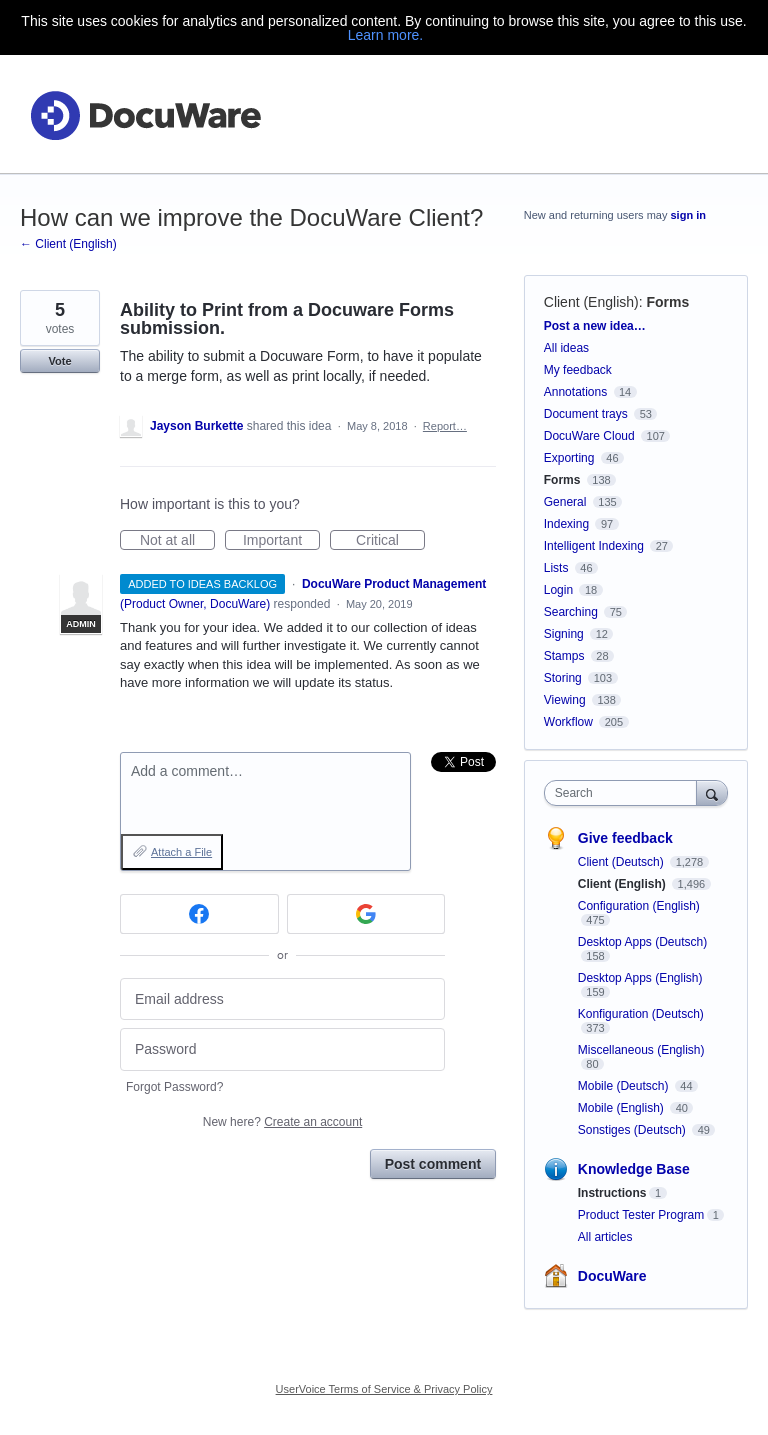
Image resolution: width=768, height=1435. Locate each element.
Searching (571, 612)
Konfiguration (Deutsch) (641, 1014)
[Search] (712, 792)
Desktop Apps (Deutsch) (642, 942)
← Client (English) (68, 244)
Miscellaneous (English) (641, 1050)
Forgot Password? (174, 1087)
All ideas (566, 348)
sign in (688, 215)
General (565, 502)
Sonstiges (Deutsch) (633, 1130)
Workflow (568, 722)
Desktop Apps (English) (640, 978)
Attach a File (181, 852)
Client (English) (591, 302)
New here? (282, 1122)
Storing (563, 678)
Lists (556, 568)
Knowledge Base (634, 1169)
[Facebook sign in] (199, 914)
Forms (667, 302)
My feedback (578, 370)
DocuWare (612, 1276)
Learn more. (385, 35)
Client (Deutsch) (622, 862)
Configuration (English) (639, 906)
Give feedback (625, 838)
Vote (59, 361)
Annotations (575, 392)
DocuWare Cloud (589, 436)
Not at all (177, 541)
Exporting (569, 458)
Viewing (565, 700)
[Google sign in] (366, 914)
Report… (445, 426)
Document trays (586, 414)
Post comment (433, 1164)
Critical (390, 541)
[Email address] (282, 999)
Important (281, 541)
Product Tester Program (641, 1215)
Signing (564, 634)
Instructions (612, 1193)
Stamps (564, 656)
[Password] (282, 1049)
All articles (605, 1237)
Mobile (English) (622, 1108)
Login (558, 590)
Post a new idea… (595, 326)
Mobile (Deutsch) (625, 1086)
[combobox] (625, 793)
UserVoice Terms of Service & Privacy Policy (384, 1389)
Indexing (566, 524)
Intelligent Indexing (594, 546)
